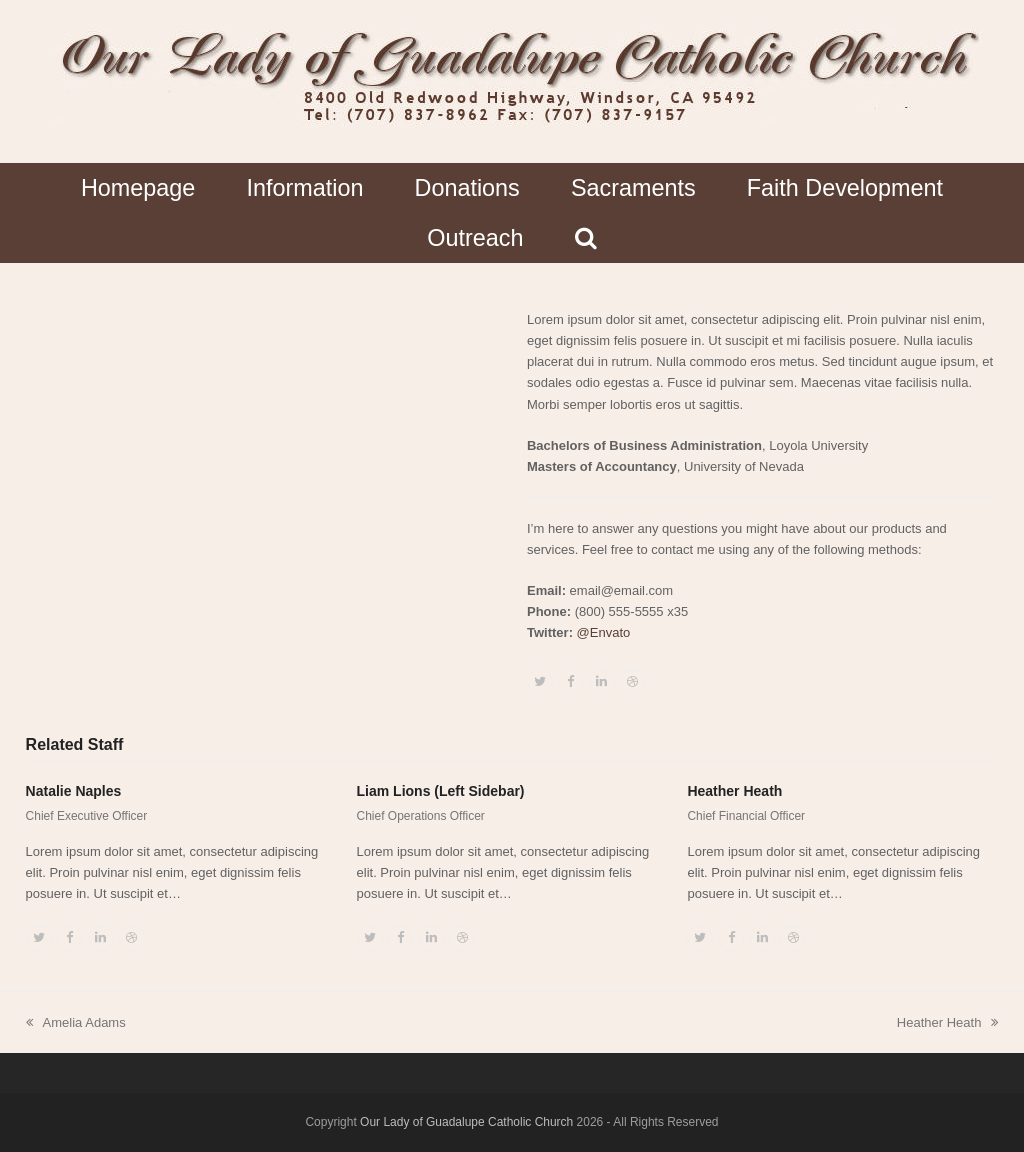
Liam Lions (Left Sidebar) (441, 791)
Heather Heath (734, 791)
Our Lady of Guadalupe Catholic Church (466, 1122)
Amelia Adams (76, 1024)
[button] (585, 238)
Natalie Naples (74, 791)
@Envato (604, 632)
